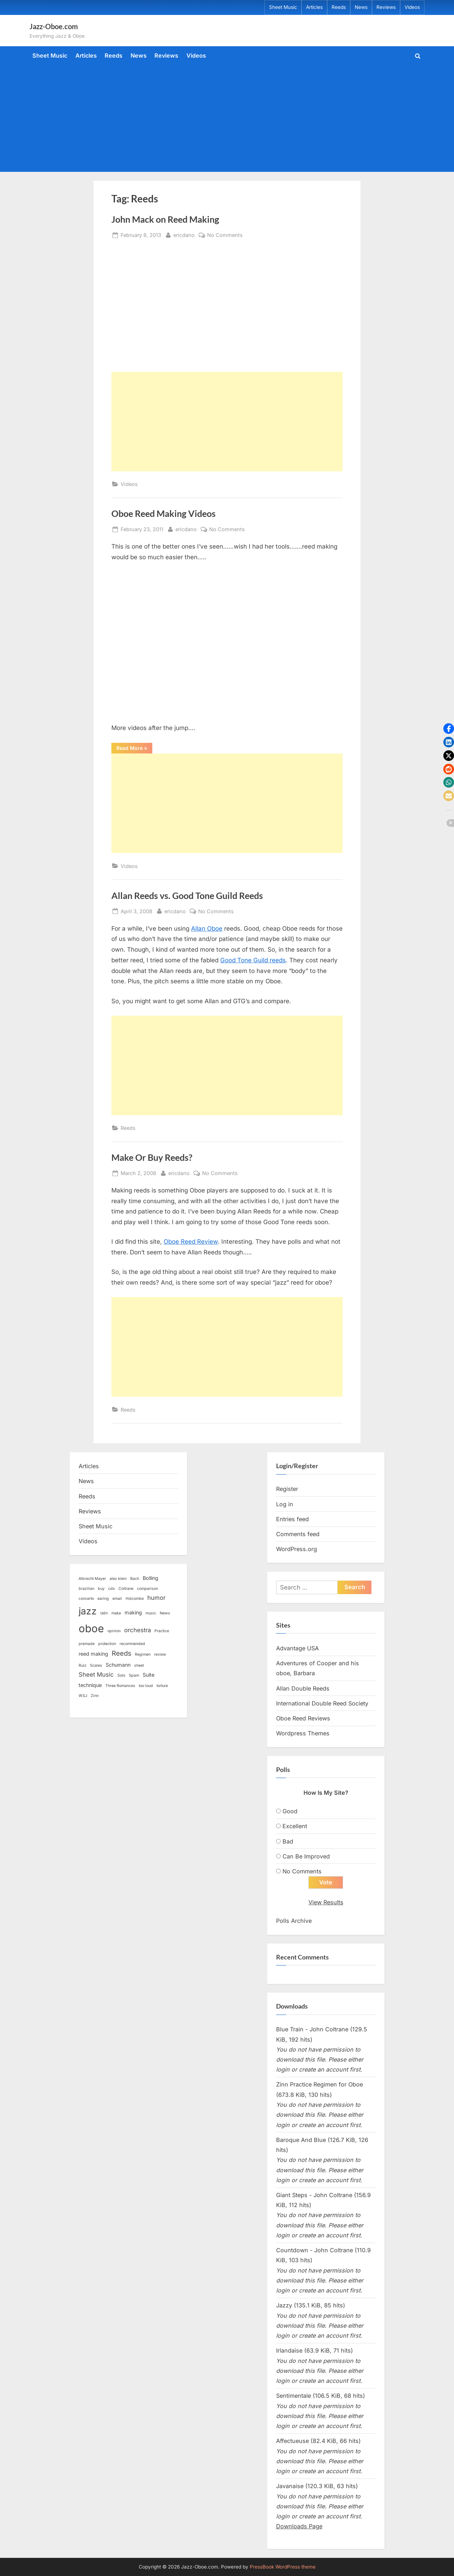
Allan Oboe (206, 928)
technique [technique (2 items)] (90, 1685)
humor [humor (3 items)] (156, 1597)
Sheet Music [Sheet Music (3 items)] (96, 1674)
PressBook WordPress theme (283, 2567)
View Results (325, 1902)
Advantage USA (297, 1648)
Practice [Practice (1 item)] (161, 1631)
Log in (284, 1504)
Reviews (386, 7)
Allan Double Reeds (302, 1688)
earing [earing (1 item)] (103, 1598)
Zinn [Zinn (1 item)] (95, 1695)
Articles (314, 7)
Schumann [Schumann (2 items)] (118, 1665)
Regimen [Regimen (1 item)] (143, 1654)
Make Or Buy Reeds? (151, 1157)
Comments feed (298, 1534)
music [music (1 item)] (151, 1613)
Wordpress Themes (302, 1733)
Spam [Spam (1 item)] (134, 1675)
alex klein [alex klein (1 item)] (118, 1578)
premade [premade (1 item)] (87, 1643)
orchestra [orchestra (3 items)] (137, 1630)
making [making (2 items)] (133, 1612)
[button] (448, 728)
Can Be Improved (306, 1856)
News (361, 7)
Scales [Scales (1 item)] (96, 1665)
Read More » (134, 749)
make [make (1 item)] (116, 1613)
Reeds (339, 7)
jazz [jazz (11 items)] (88, 1611)
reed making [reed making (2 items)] (93, 1654)
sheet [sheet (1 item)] (139, 1665)
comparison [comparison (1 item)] (147, 1588)
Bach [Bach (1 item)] (134, 1578)
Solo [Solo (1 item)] (121, 1675)
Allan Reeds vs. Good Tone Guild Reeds (187, 895)
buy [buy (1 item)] (101, 1588)
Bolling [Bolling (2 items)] (150, 1578)
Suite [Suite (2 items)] (148, 1675)
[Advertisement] (227, 117)
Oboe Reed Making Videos (163, 513)
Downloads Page (299, 2526)
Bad (288, 1841)
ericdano (184, 234)
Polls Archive (294, 1921)
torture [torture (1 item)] (162, 1685)
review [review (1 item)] (160, 1654)
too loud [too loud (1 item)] (146, 1685)
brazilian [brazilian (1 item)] (86, 1588)
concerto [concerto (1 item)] (86, 1598)
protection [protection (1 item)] (107, 1643)
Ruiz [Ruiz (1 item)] (82, 1665)
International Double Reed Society (322, 1703)
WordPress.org (296, 1549)
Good (290, 1811)
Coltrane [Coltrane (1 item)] (125, 1588)
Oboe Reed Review (191, 1241)
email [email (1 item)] (117, 1598)
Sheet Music (283, 7)
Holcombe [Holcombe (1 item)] (135, 1598)
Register (287, 1488)
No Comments (225, 235)
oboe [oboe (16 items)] (91, 1628)
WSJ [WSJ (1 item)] (83, 1695)
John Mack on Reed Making (165, 219)
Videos (412, 7)
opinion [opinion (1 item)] (114, 1631)
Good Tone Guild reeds (253, 960)
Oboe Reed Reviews (303, 1718)
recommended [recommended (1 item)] (132, 1643)
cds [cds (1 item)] (111, 1588)
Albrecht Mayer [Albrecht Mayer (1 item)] (92, 1578)
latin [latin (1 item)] (104, 1613)
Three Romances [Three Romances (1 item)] (120, 1685)
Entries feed (292, 1519)
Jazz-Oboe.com (54, 26)
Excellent (295, 1826)
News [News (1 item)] (165, 1613)
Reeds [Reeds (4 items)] (121, 1653)
